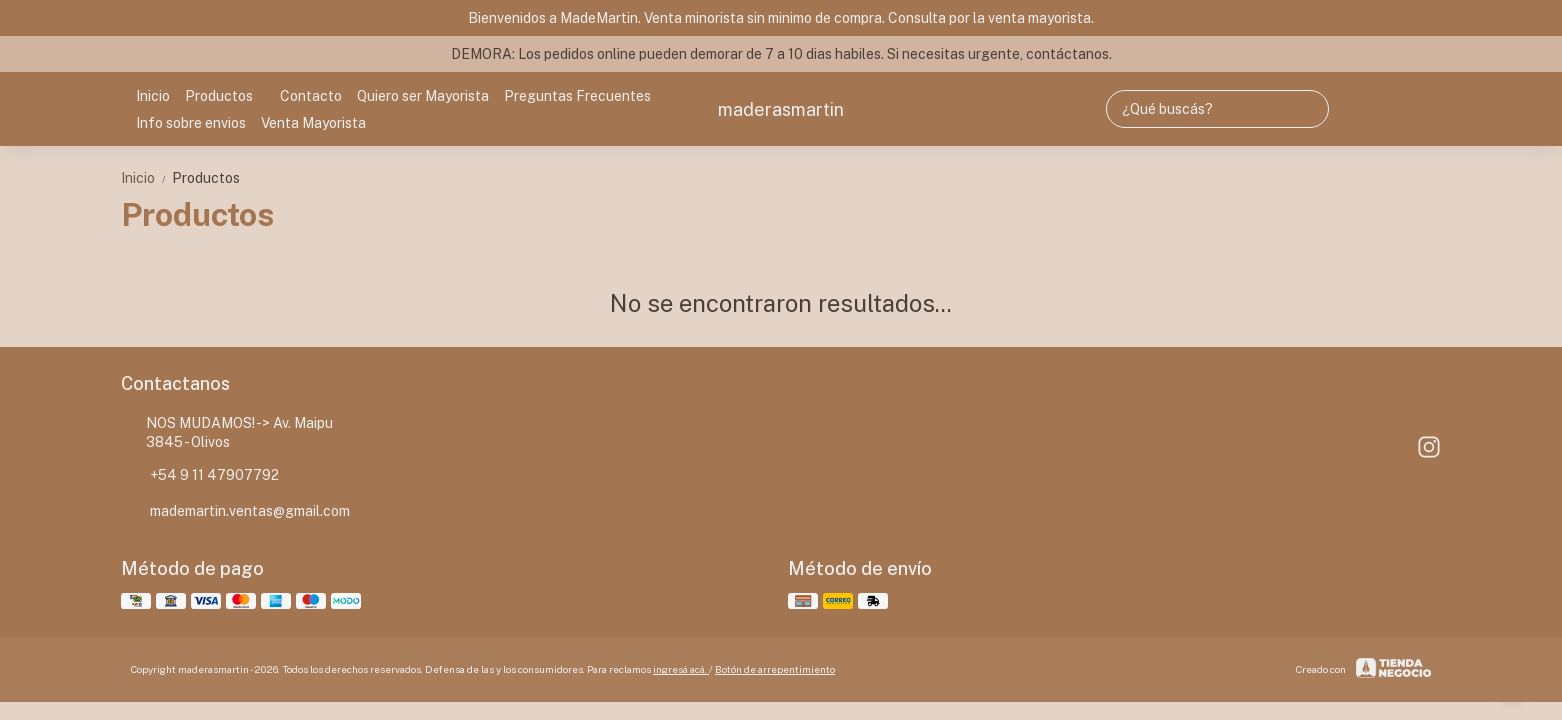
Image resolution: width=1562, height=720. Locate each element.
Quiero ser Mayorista (423, 96)
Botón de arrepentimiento (775, 669)
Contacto (311, 96)
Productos (229, 96)
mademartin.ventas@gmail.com (235, 512)
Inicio (153, 96)
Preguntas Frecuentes (577, 96)
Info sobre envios (191, 123)
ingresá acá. (681, 669)
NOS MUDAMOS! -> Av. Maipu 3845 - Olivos (227, 432)
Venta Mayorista (313, 123)
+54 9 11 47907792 (200, 476)
